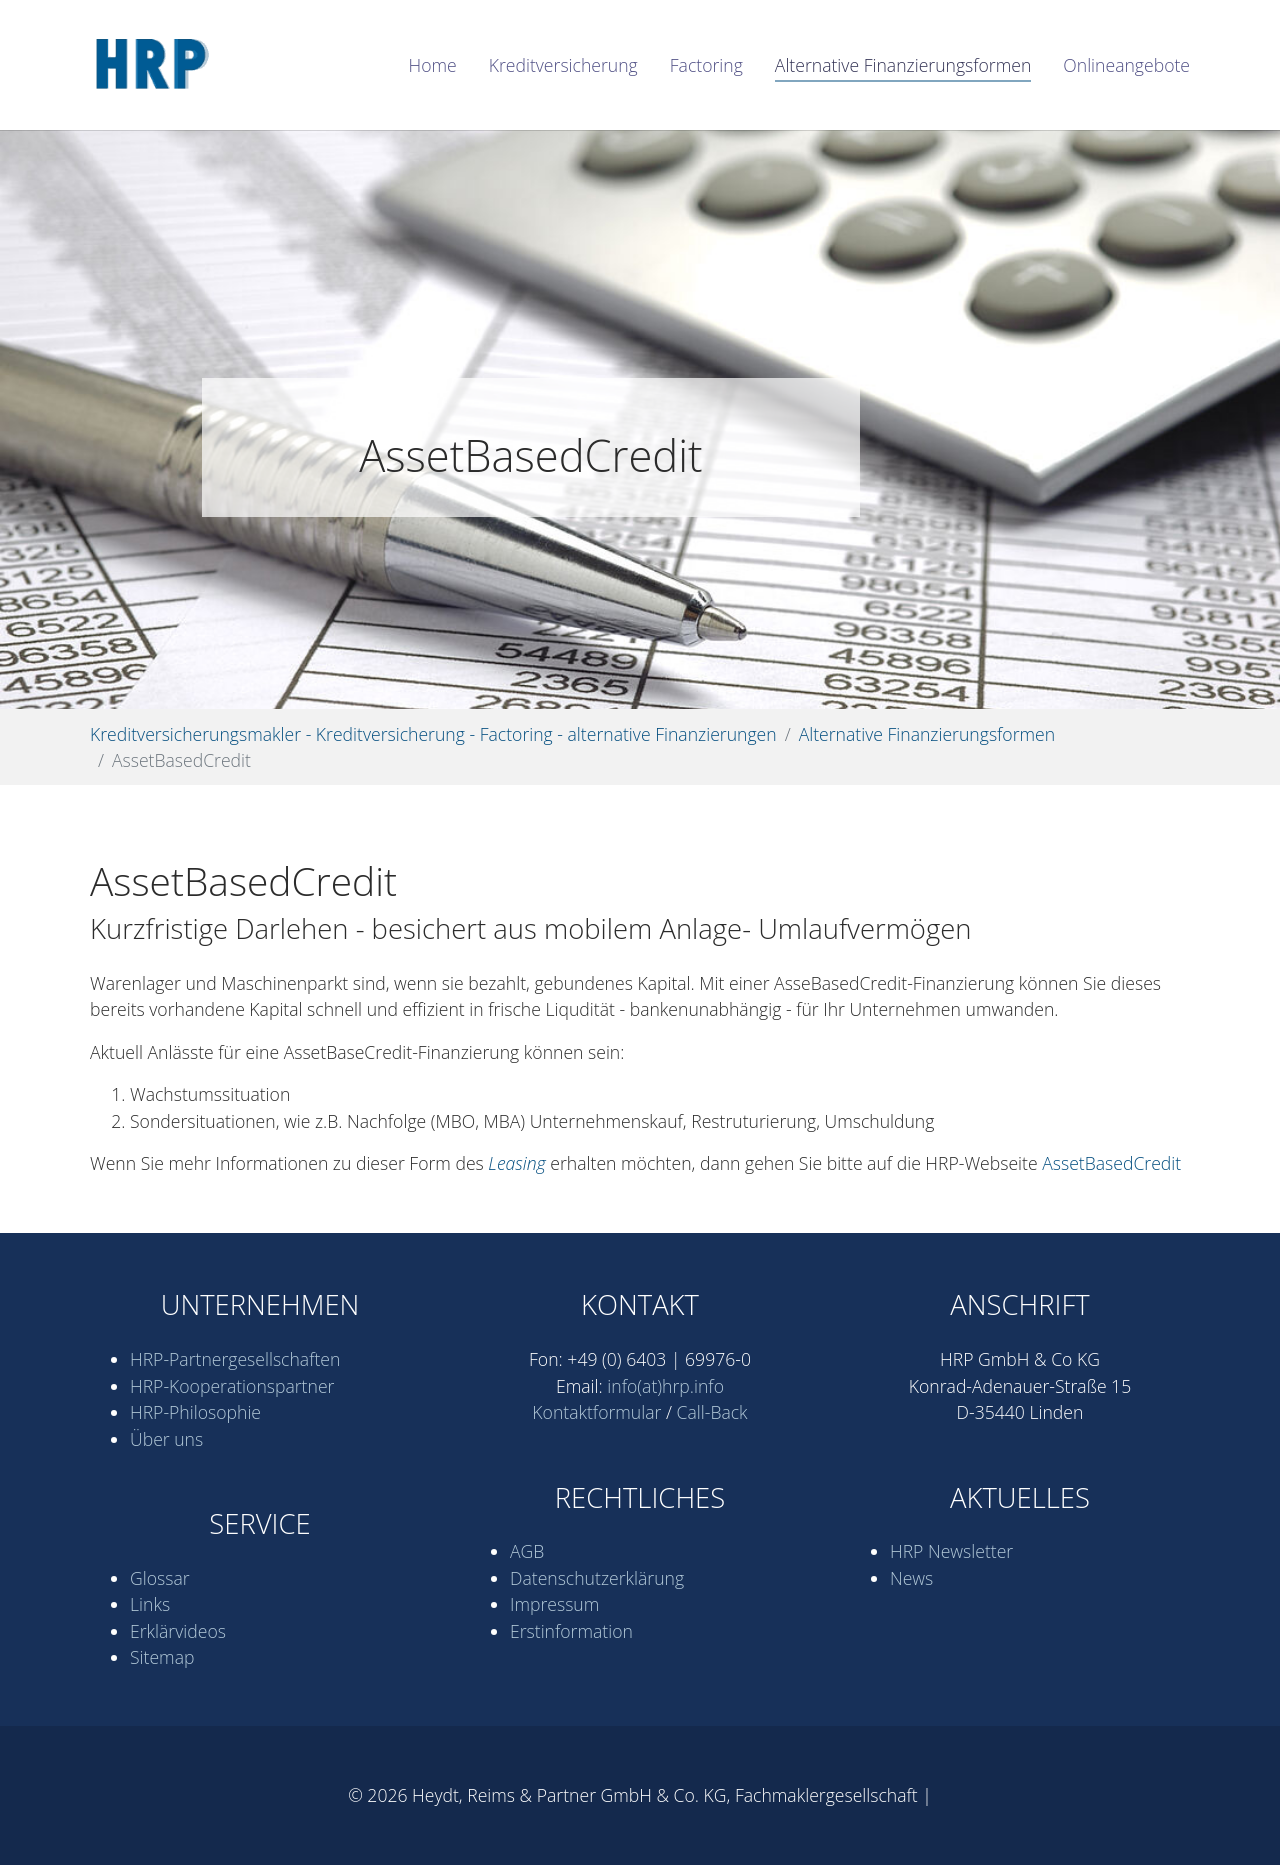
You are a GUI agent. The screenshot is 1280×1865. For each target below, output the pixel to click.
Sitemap (162, 1657)
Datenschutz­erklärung (597, 1578)
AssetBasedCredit (1111, 1163)
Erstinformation (571, 1631)
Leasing (516, 1163)
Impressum (554, 1604)
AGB (527, 1551)
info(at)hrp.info (665, 1386)
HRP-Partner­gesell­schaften (235, 1359)
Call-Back (712, 1412)
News (911, 1578)
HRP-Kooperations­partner (232, 1386)
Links (150, 1604)
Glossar (160, 1578)
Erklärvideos (178, 1631)
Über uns (166, 1439)
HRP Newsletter (951, 1551)
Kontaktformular (596, 1412)
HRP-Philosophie (195, 1412)
